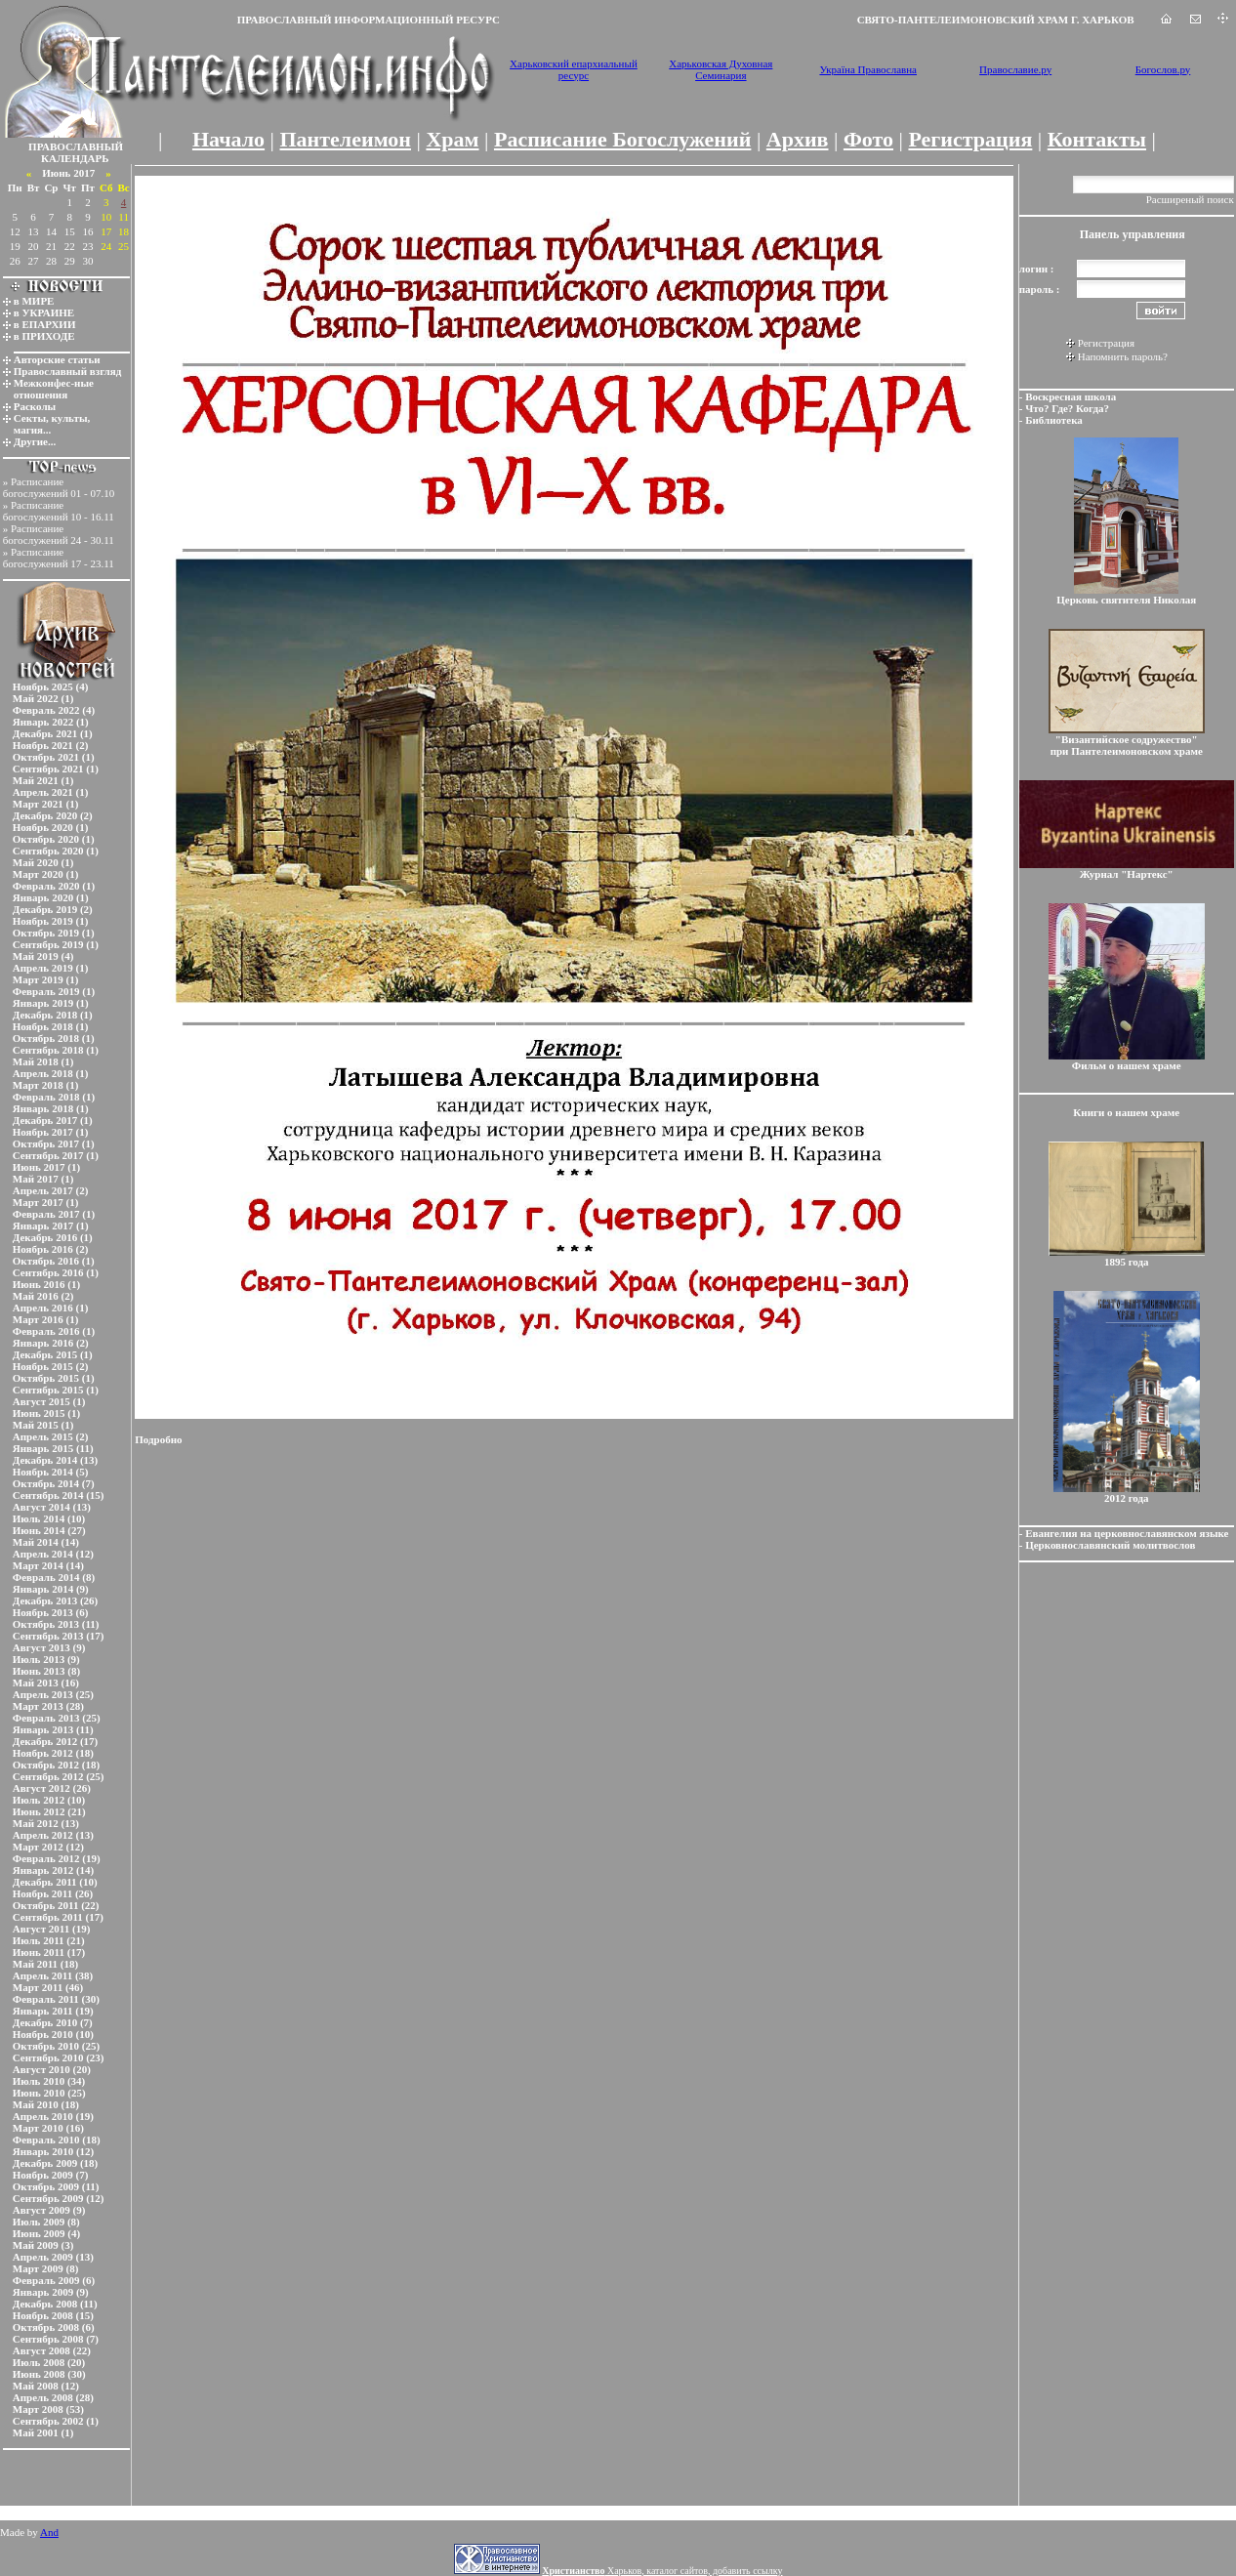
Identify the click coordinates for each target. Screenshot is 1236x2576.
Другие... (35, 441)
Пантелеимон (346, 139)
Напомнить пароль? (1123, 356)
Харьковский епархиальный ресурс (574, 69)
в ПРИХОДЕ (44, 336)
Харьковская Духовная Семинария (720, 69)
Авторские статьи (57, 359)
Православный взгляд (68, 371)
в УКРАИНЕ (44, 312)
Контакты (1097, 139)
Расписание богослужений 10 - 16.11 (58, 510)
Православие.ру (1015, 69)
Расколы (35, 406)
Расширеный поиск (1190, 199)
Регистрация (970, 139)
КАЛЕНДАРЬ (75, 158)
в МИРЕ (34, 301)
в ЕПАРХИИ (45, 324)
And (49, 2532)
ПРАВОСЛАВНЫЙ (75, 146)
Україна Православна (868, 69)
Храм (452, 139)
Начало (228, 139)
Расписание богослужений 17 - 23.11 (58, 557)
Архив (797, 139)
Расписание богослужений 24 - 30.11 (58, 534)
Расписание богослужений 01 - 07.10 (59, 487)
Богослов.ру (1163, 69)
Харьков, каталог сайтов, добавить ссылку (662, 2570)
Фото (868, 139)
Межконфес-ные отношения (54, 388)
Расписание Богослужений (622, 139)
